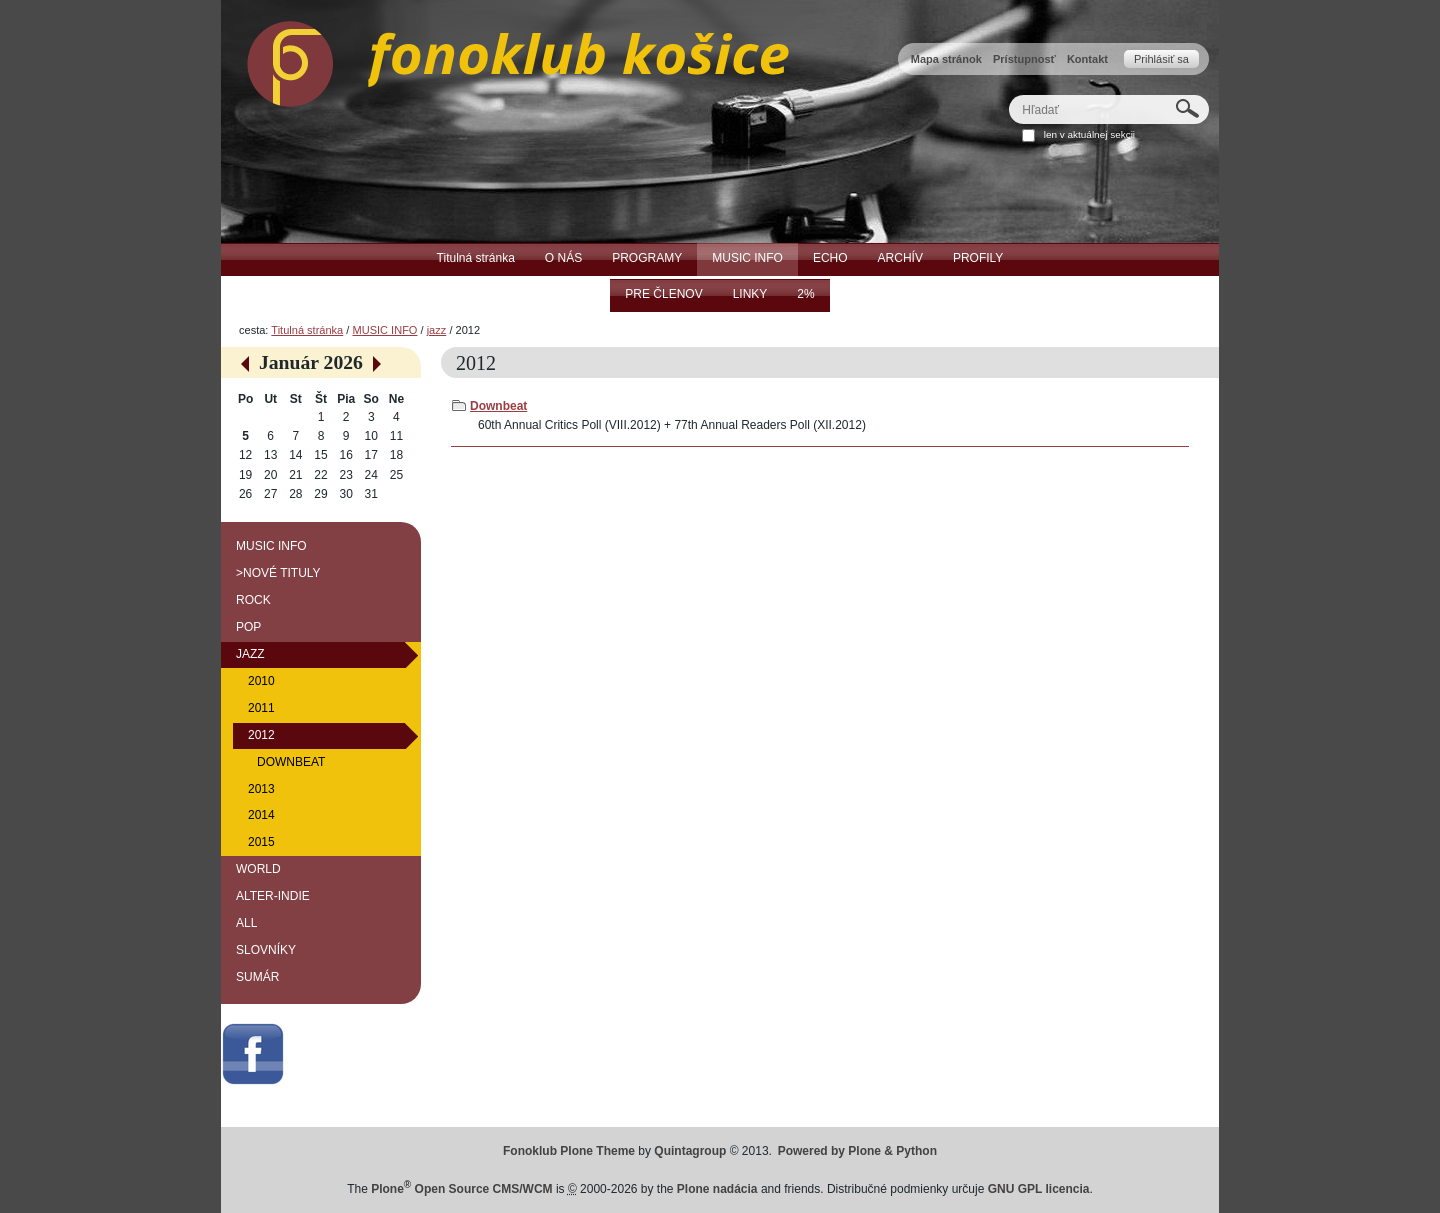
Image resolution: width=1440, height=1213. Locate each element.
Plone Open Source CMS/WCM (461, 1189)
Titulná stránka (307, 330)
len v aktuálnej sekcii (1089, 134)
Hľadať (1008, 94)
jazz (437, 330)
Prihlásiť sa (1161, 59)
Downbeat (498, 406)
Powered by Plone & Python (857, 1151)
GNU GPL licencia (1039, 1189)
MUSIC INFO (384, 330)
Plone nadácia (717, 1189)
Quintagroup (690, 1151)
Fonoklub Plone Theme (569, 1151)
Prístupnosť (1024, 59)
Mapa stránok (946, 59)
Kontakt (1087, 59)
